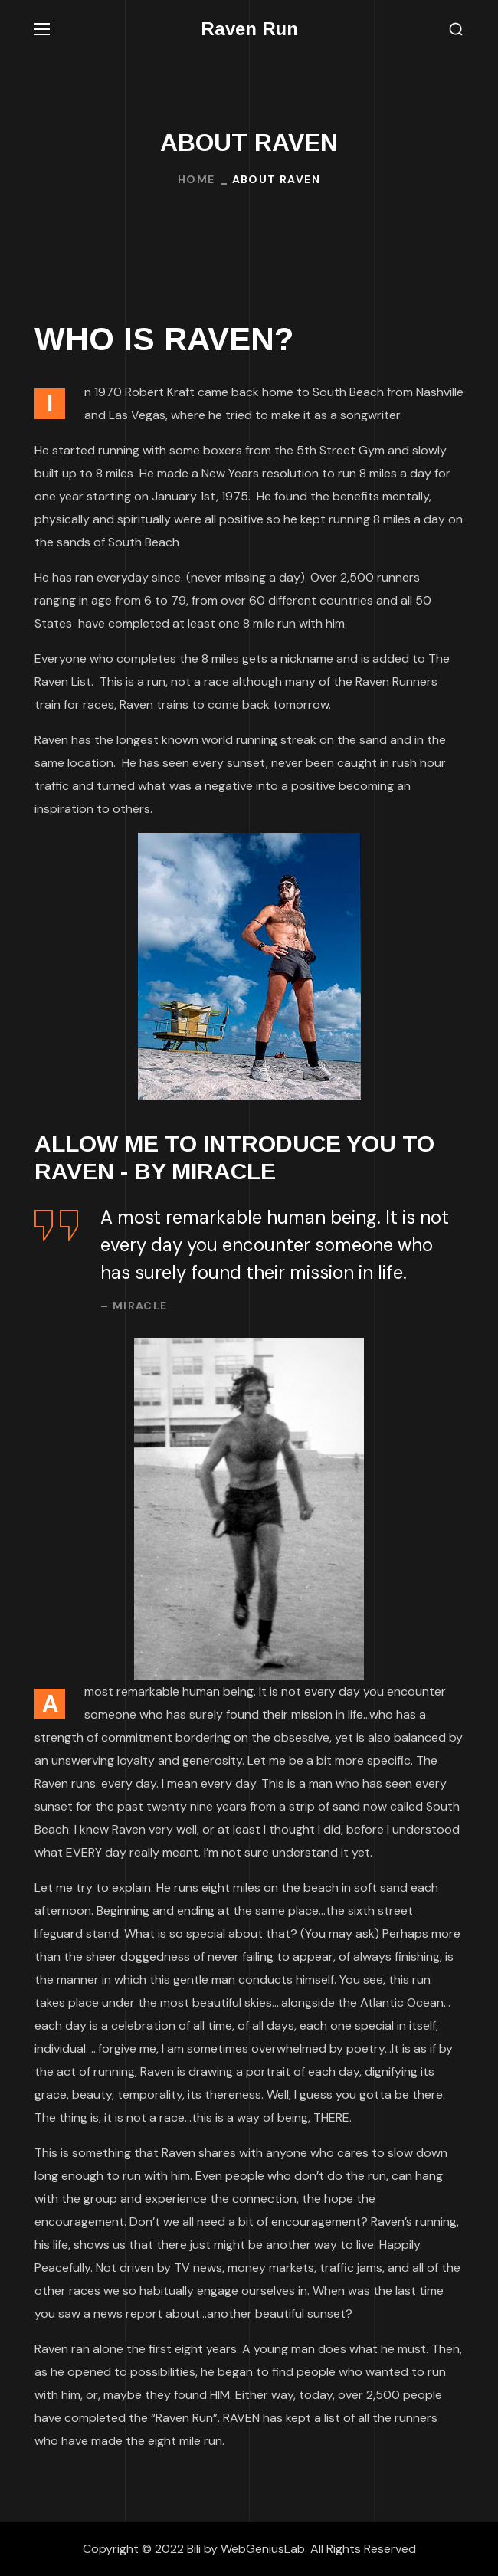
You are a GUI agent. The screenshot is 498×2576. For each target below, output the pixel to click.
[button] (456, 29)
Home (196, 179)
